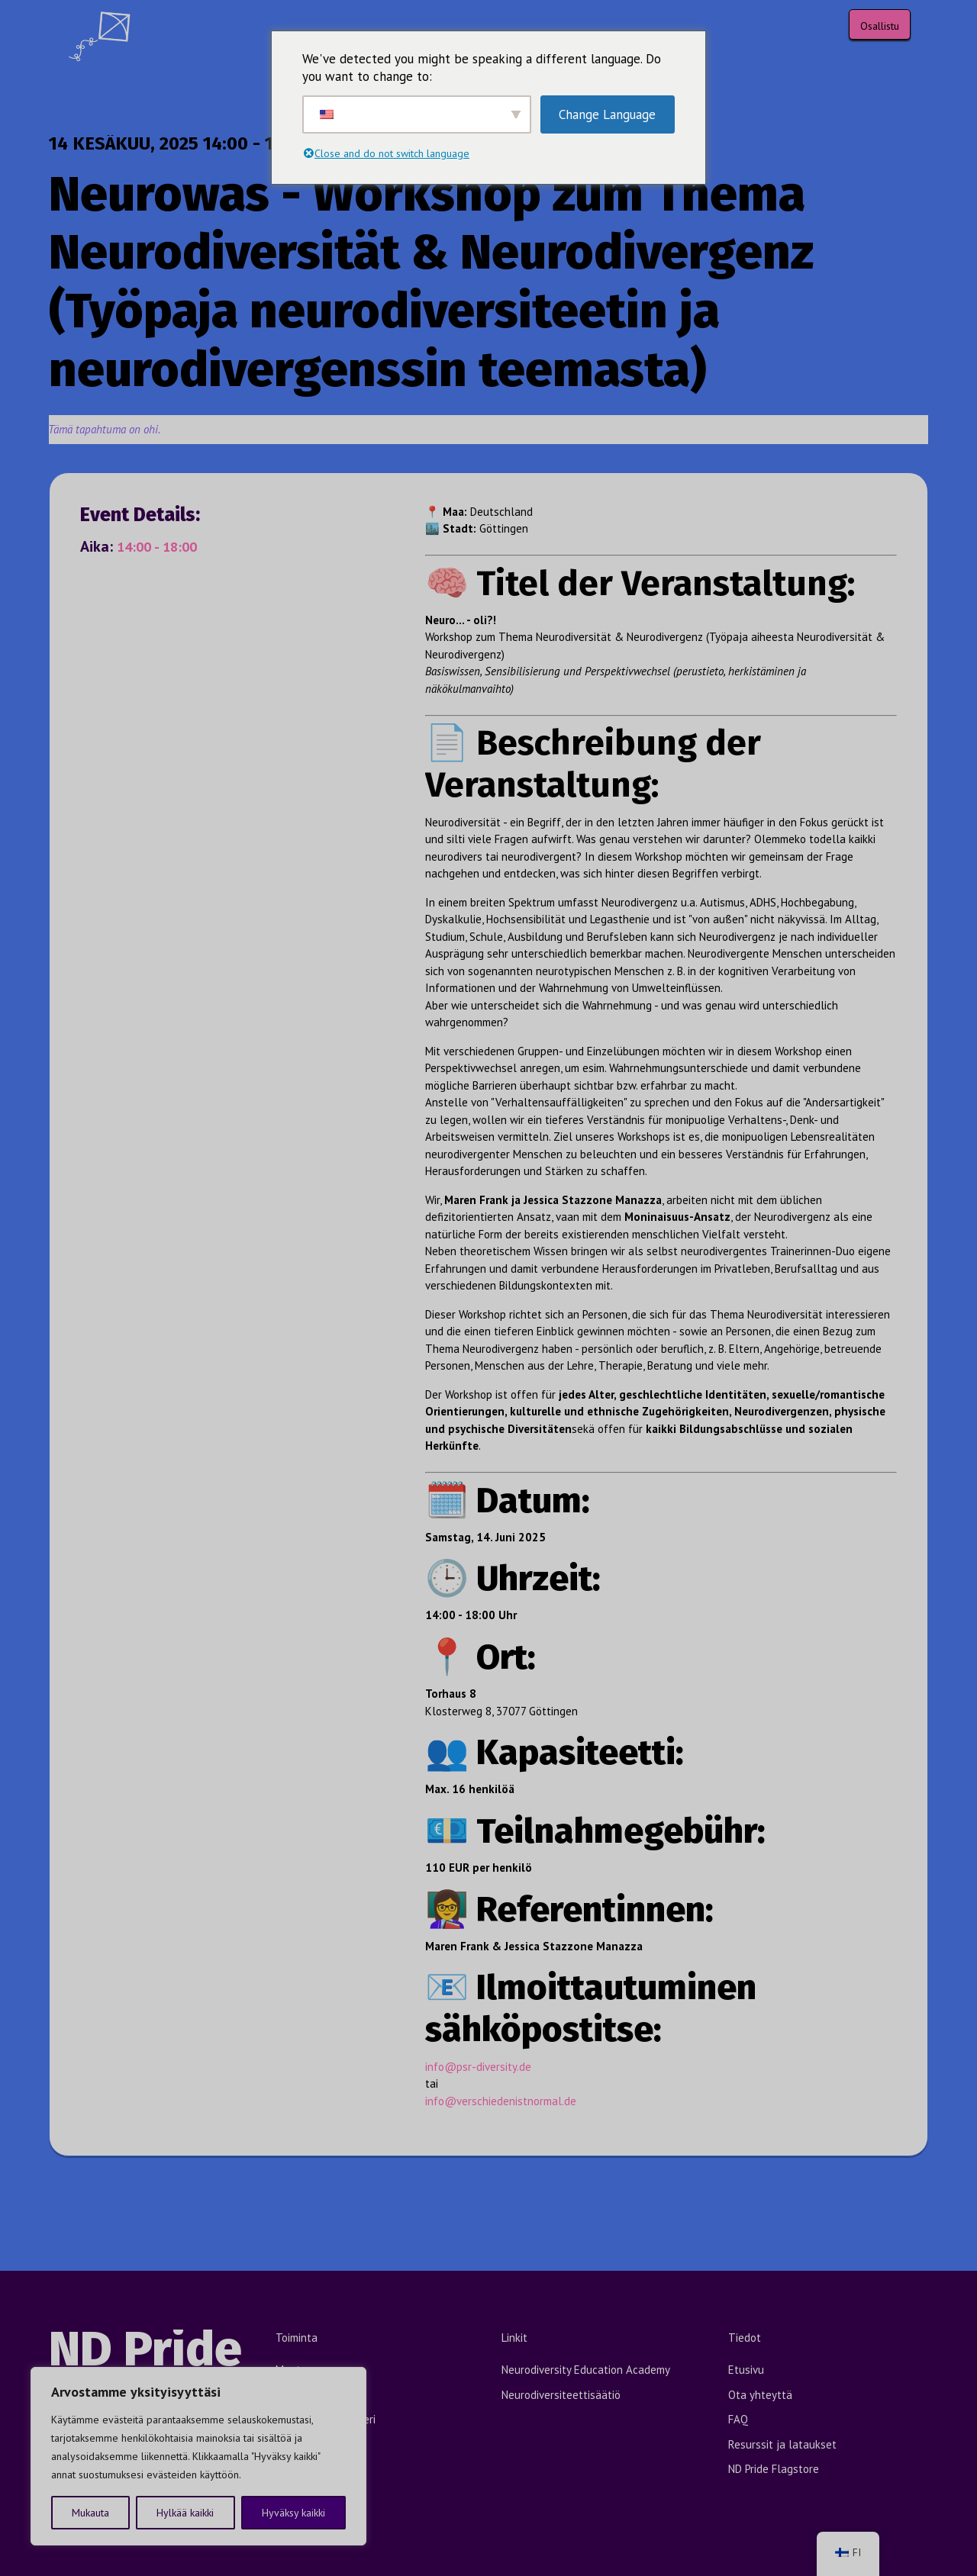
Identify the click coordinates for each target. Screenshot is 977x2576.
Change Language (607, 114)
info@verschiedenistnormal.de (500, 2101)
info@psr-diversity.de (478, 2066)
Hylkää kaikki (185, 2513)
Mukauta (90, 2513)
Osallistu (879, 26)
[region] (198, 2456)
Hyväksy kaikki (293, 2513)
